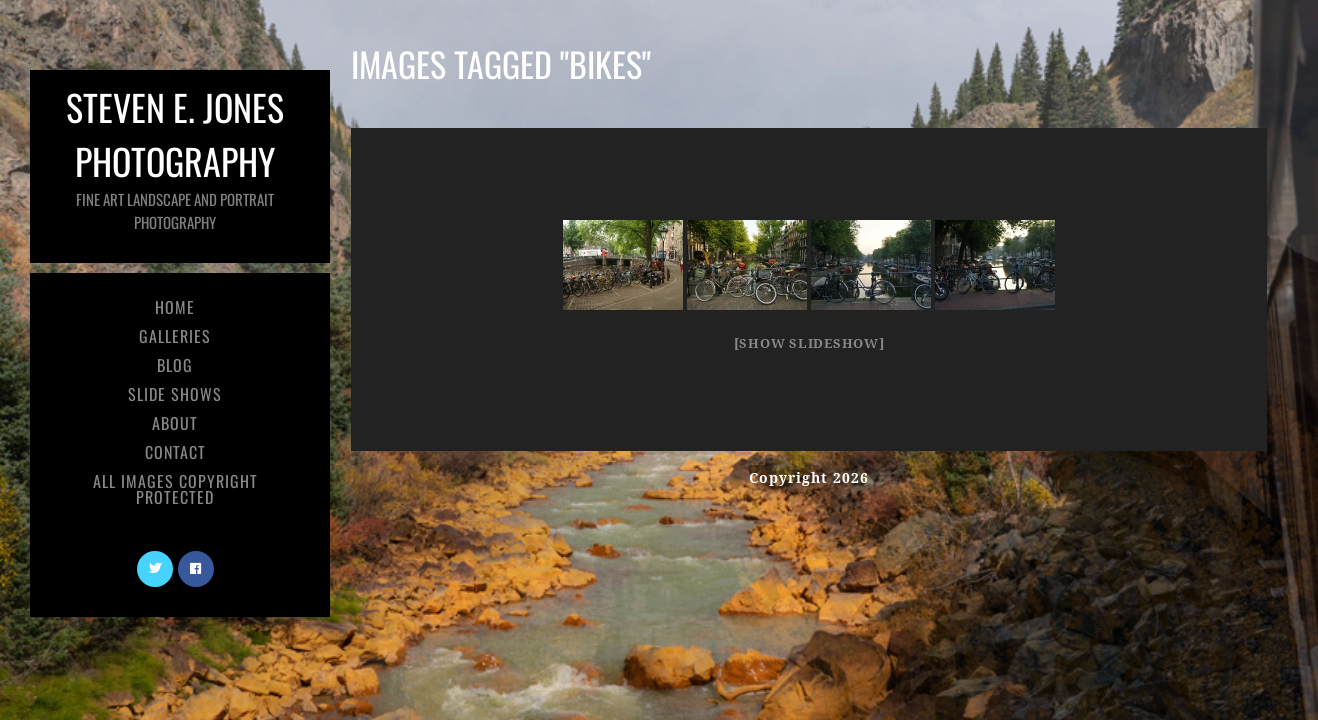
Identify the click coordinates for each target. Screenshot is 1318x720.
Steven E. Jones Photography (175, 156)
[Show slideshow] (809, 343)
